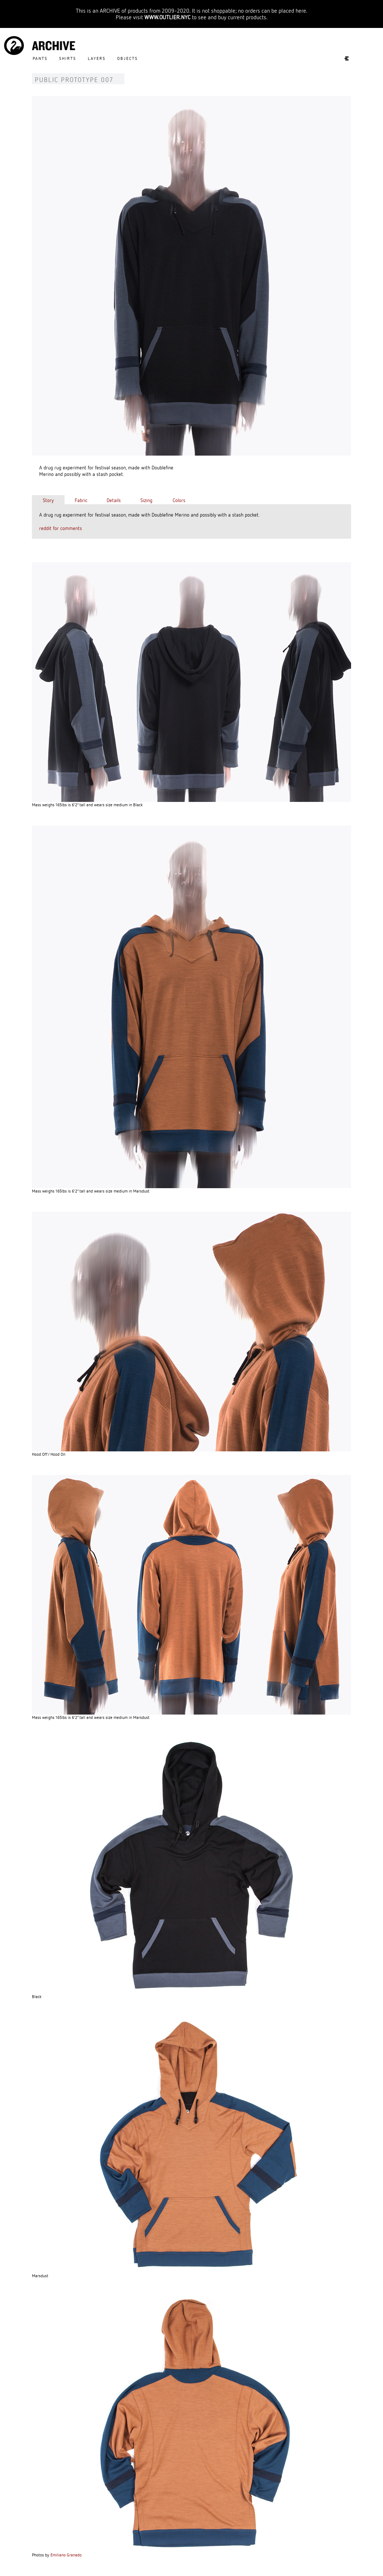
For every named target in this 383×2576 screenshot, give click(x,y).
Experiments (343, 58)
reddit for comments (60, 528)
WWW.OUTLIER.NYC (167, 17)
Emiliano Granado (66, 2554)
